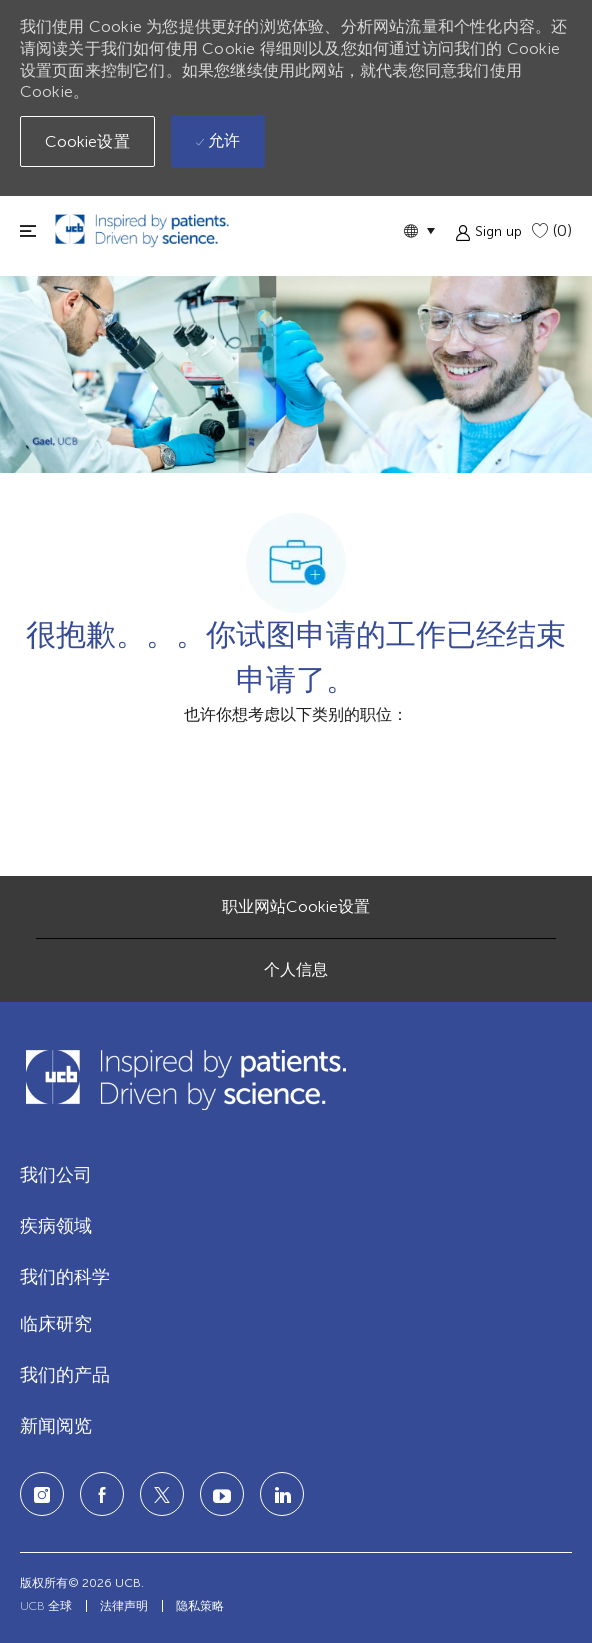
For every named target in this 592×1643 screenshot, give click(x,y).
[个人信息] (296, 970)
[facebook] (102, 1494)
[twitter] (162, 1494)
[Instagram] (42, 1494)
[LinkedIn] (222, 1494)
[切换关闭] (28, 230)
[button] (419, 230)
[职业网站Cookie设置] (296, 907)
